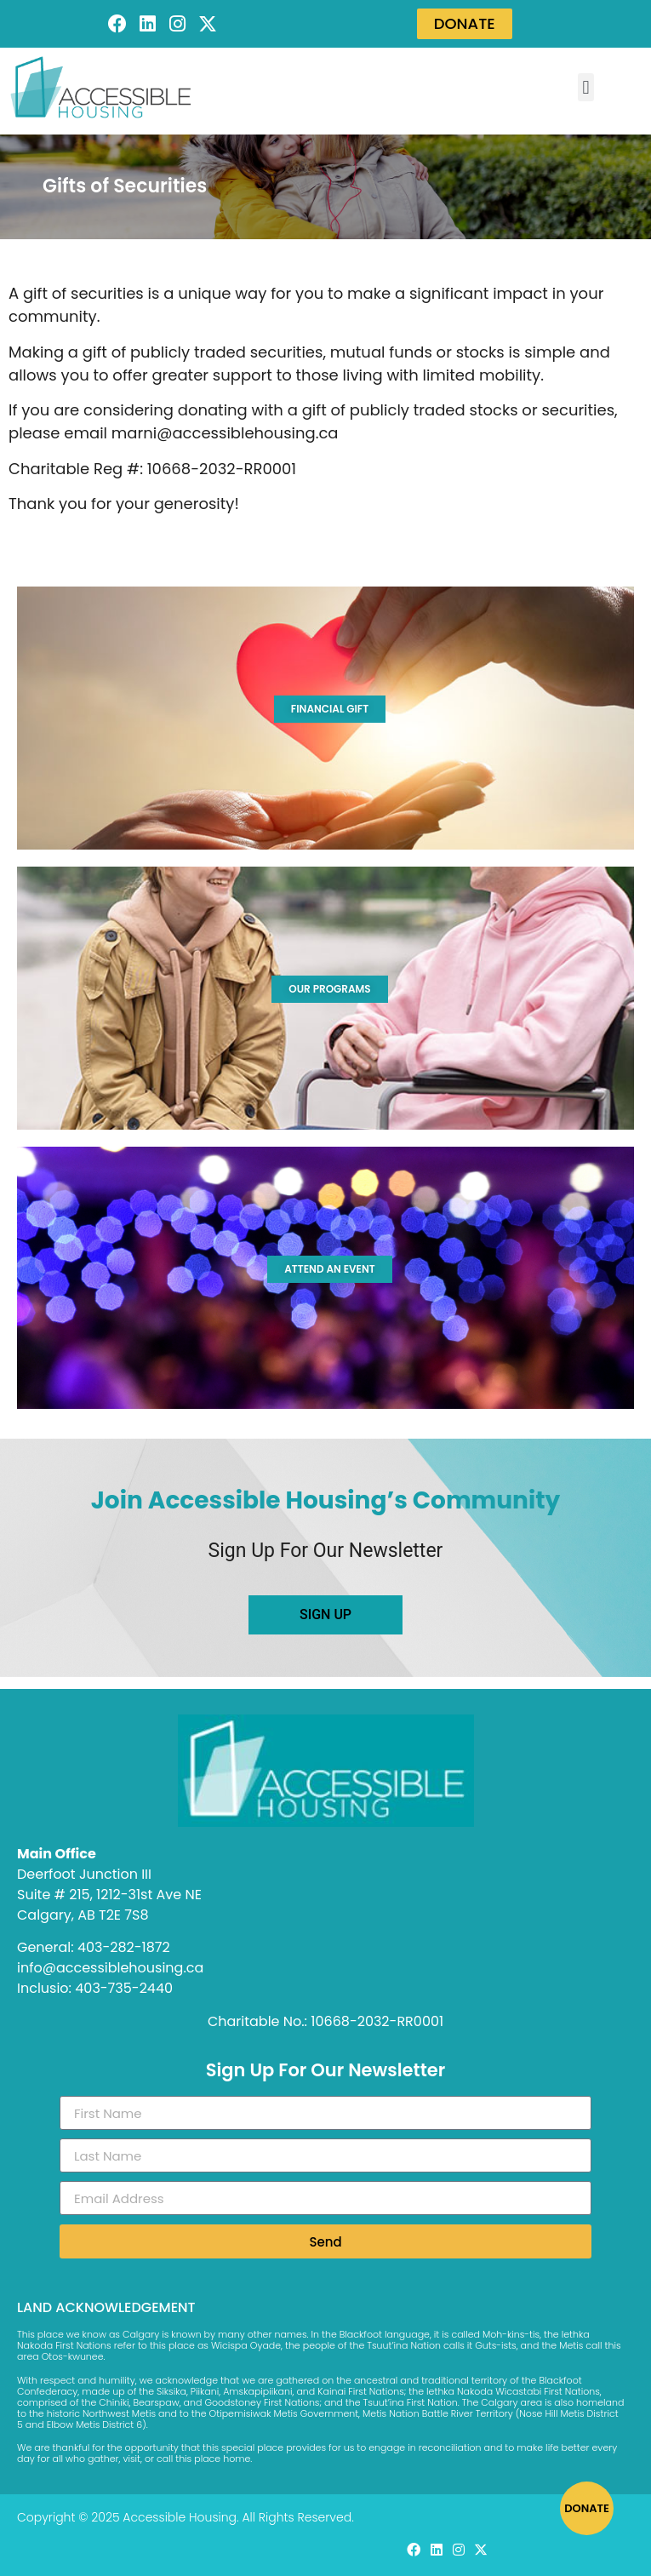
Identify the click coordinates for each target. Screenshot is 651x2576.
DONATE (586, 2508)
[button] (586, 87)
